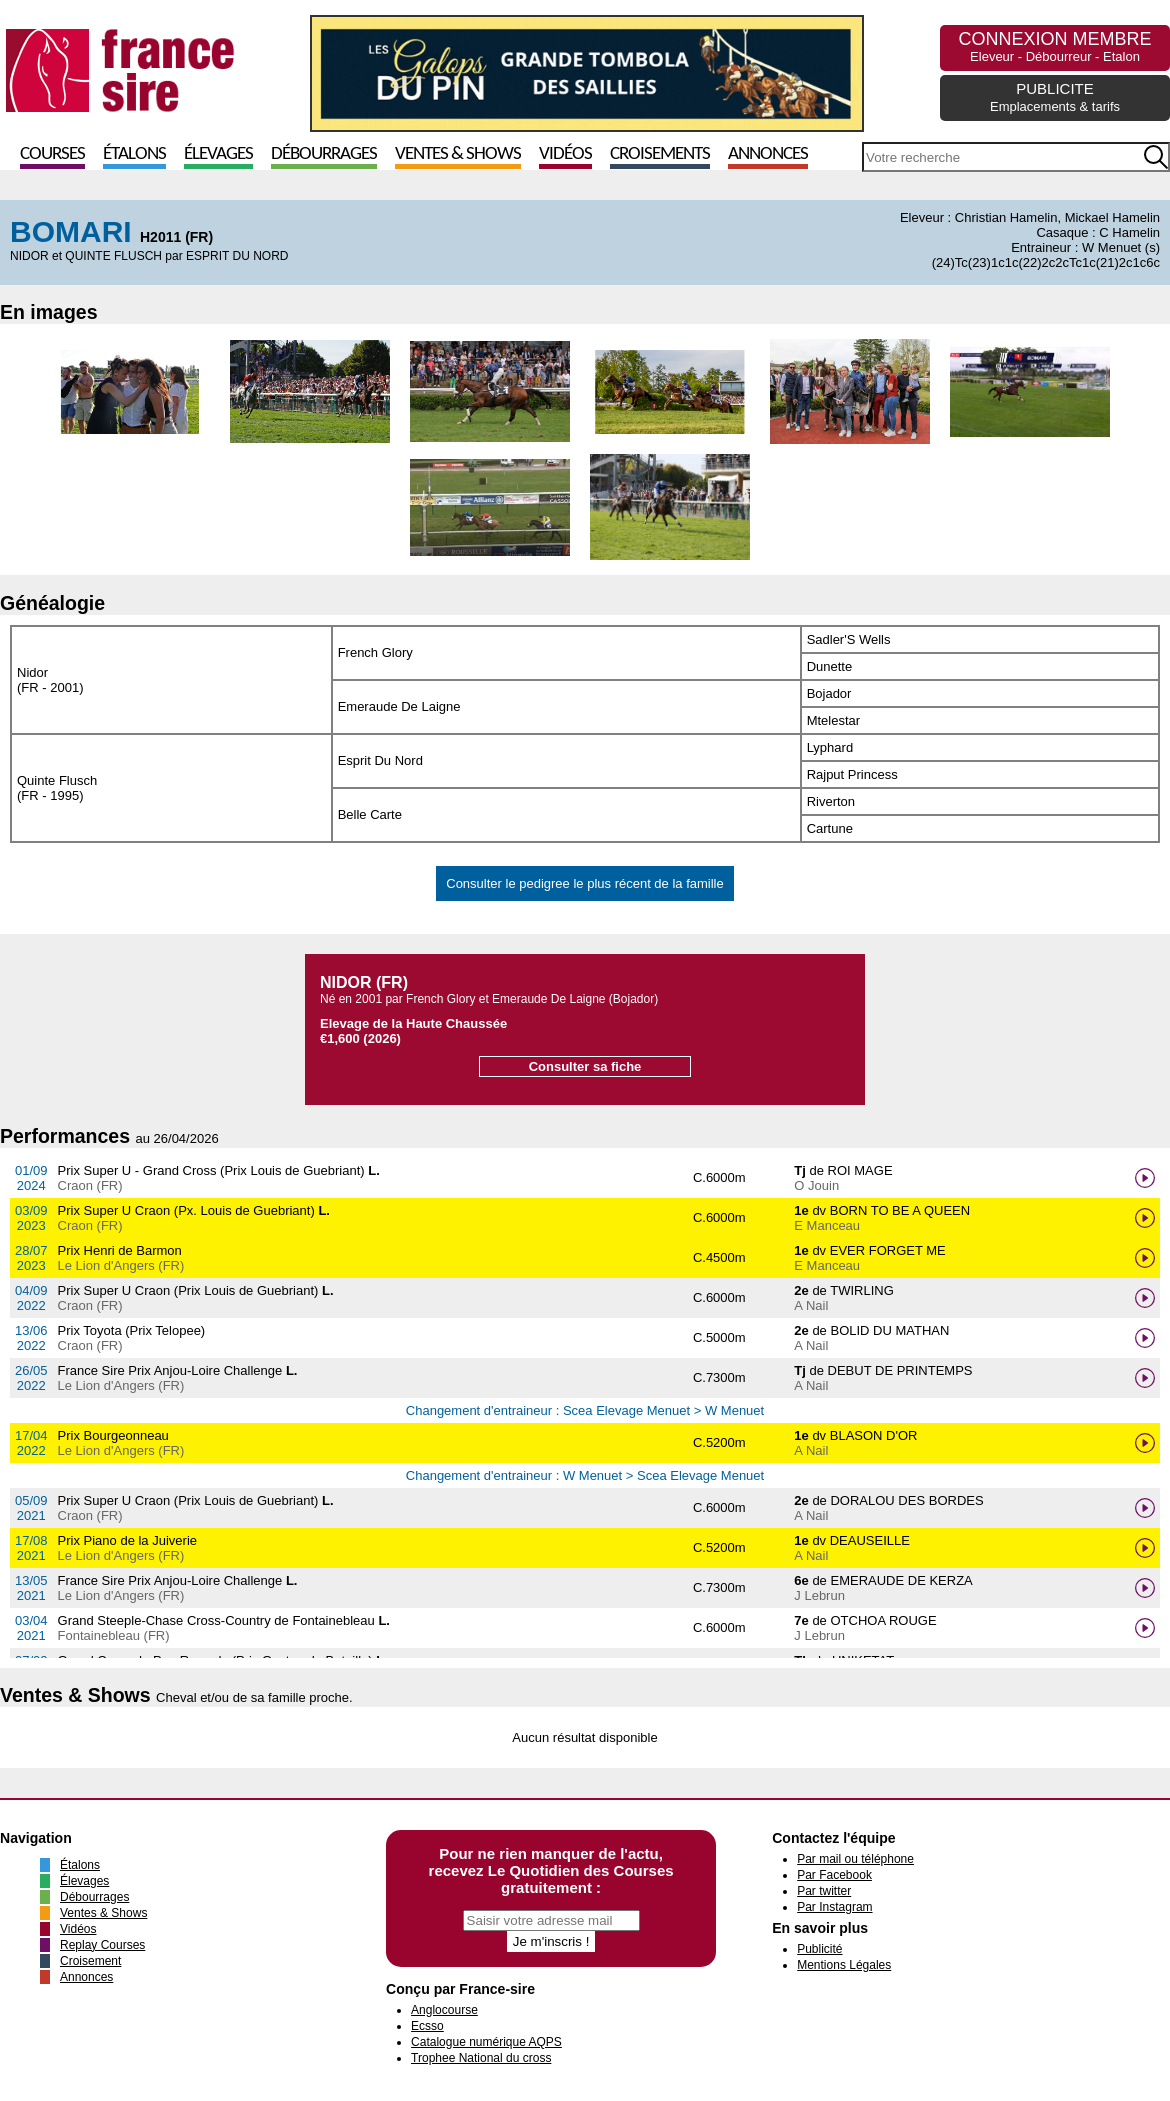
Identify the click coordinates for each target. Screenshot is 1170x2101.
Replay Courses (102, 1945)
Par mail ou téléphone (855, 1859)
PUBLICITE (1055, 97)
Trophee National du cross (481, 2058)
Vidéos (565, 154)
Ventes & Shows (458, 154)
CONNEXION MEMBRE (1054, 46)
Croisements (660, 154)
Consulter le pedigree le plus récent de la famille (585, 883)
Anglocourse (444, 2010)
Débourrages (324, 154)
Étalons (134, 154)
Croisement (90, 1961)
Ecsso (427, 2026)
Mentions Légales (844, 1965)
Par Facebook (834, 1875)
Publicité (819, 1949)
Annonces (768, 154)
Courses (52, 154)
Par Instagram (834, 1907)
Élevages (218, 154)
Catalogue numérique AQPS (486, 2042)
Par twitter (824, 1891)
